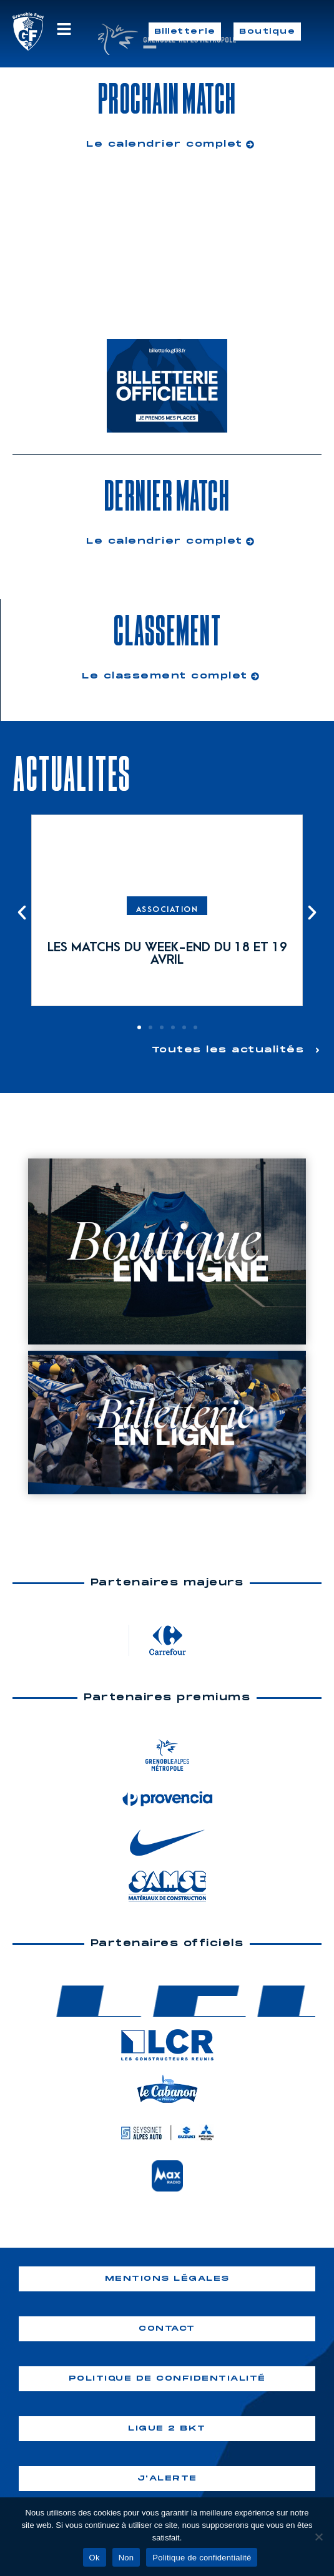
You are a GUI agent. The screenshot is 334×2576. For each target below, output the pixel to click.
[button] (21, 912)
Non (126, 2557)
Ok (94, 2557)
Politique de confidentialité (201, 2557)
